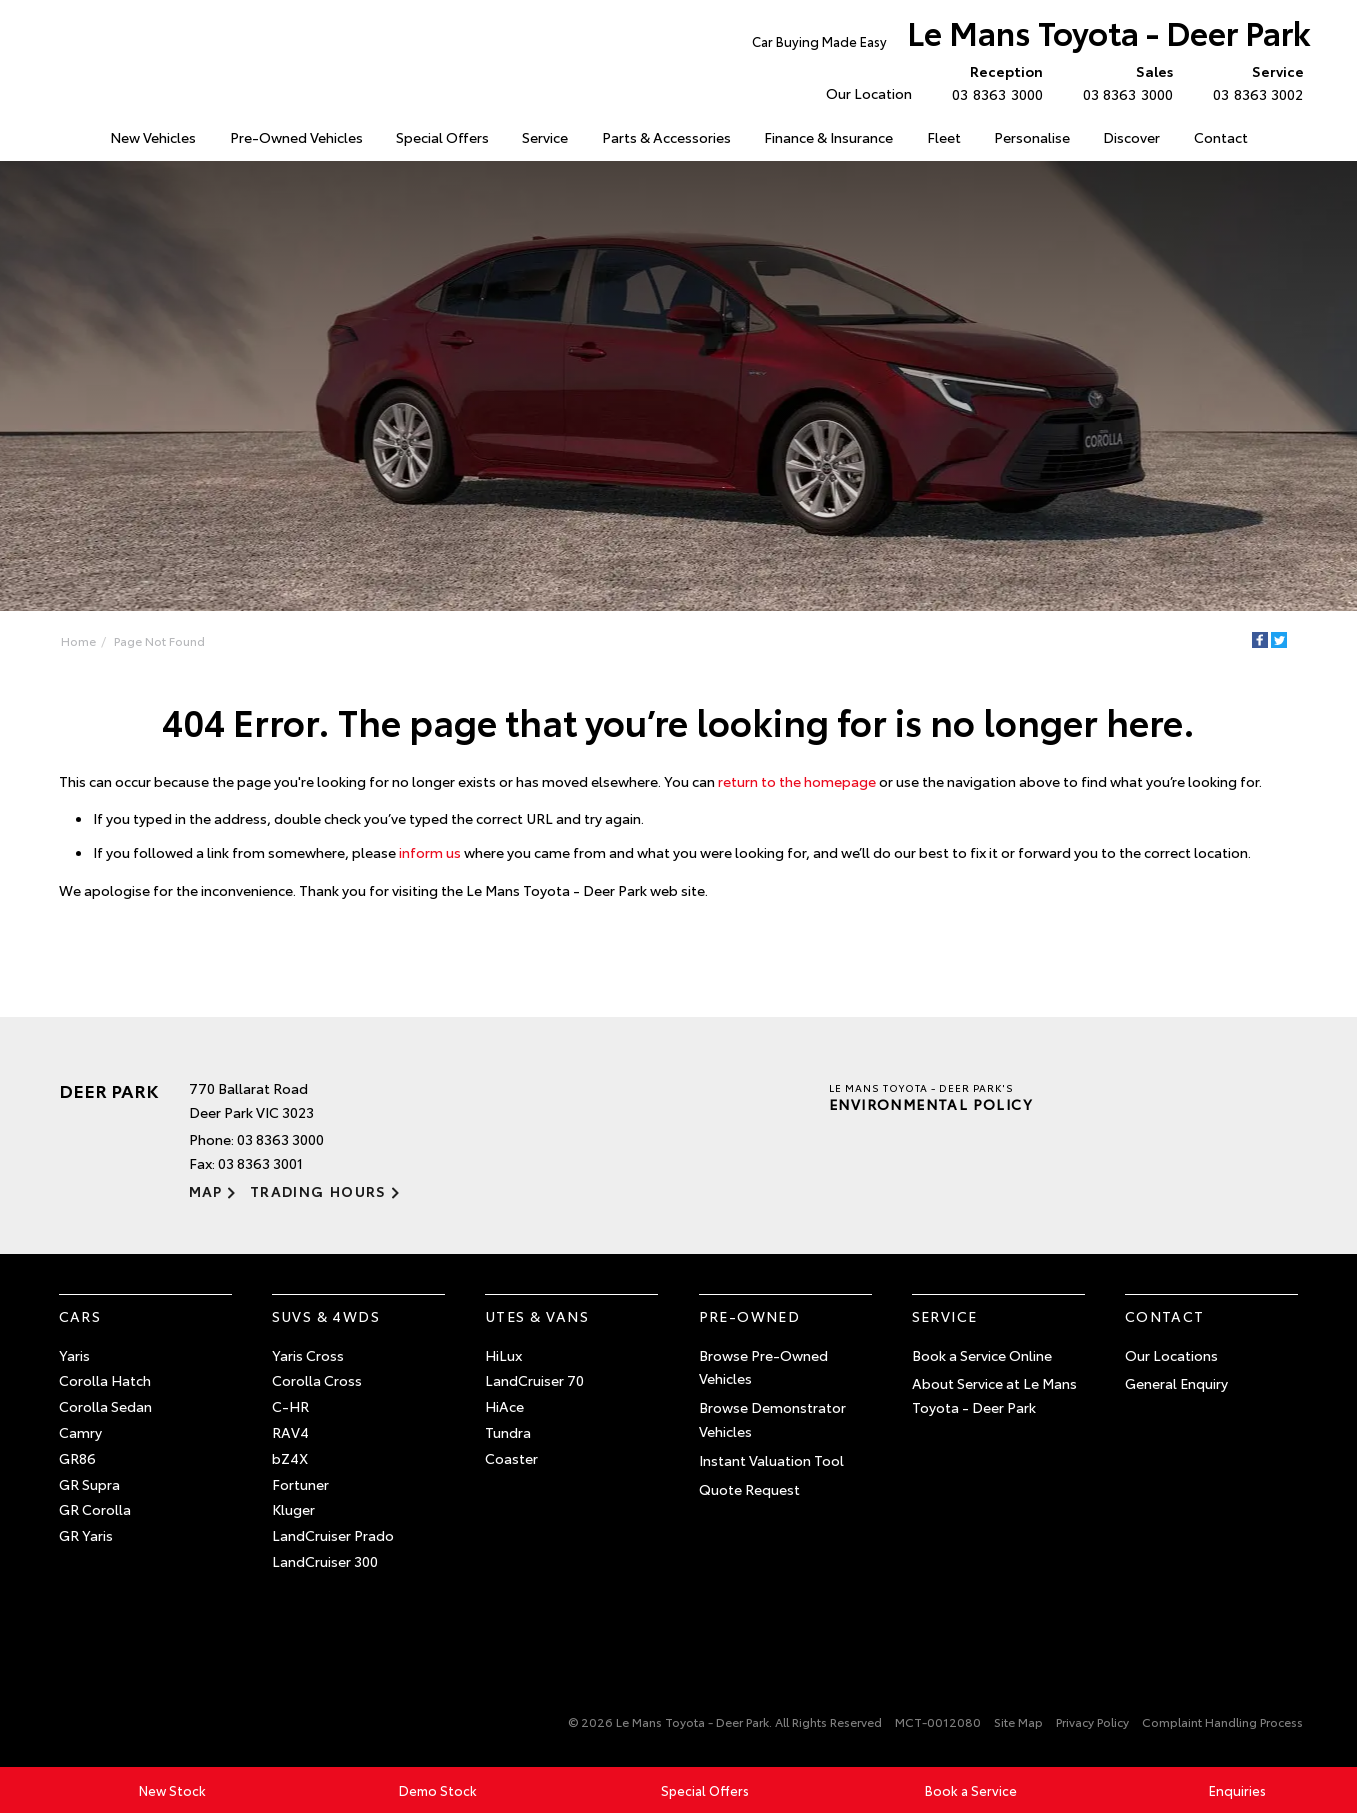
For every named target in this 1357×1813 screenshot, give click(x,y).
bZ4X (290, 1458)
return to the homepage (797, 781)
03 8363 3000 (992, 82)
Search (1283, 138)
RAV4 (290, 1432)
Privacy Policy (1092, 1721)
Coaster (511, 1458)
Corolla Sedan (105, 1406)
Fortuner (300, 1484)
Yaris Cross (308, 1355)
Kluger (293, 1509)
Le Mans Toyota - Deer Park (1031, 36)
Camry (80, 1432)
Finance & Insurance (828, 137)
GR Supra (89, 1484)
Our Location (869, 93)
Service (545, 137)
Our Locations (1171, 1355)
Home (60, 133)
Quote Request (749, 1489)
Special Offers (442, 137)
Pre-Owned (750, 1316)
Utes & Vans (537, 1316)
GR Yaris (86, 1535)
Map (206, 1191)
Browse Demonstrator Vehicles (772, 1419)
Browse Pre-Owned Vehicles (763, 1367)
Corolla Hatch (105, 1380)
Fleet (944, 137)
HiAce (504, 1406)
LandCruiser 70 (534, 1380)
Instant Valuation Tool (771, 1460)
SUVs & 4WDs (326, 1316)
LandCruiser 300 (325, 1561)
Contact (1221, 137)
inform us (430, 852)
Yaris (74, 1355)
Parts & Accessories (666, 137)
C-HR (290, 1406)
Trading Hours (318, 1191)
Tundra (508, 1432)
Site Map (1018, 1721)
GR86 (77, 1458)
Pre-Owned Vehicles (296, 137)
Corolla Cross (317, 1380)
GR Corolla (95, 1509)
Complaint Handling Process (1222, 1721)
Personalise (1032, 137)
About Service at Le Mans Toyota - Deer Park (994, 1395)
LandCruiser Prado (333, 1535)
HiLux (503, 1355)
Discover (1131, 137)
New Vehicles (153, 137)
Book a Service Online (982, 1355)
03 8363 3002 (1253, 82)
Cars (80, 1316)
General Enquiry (1176, 1383)
